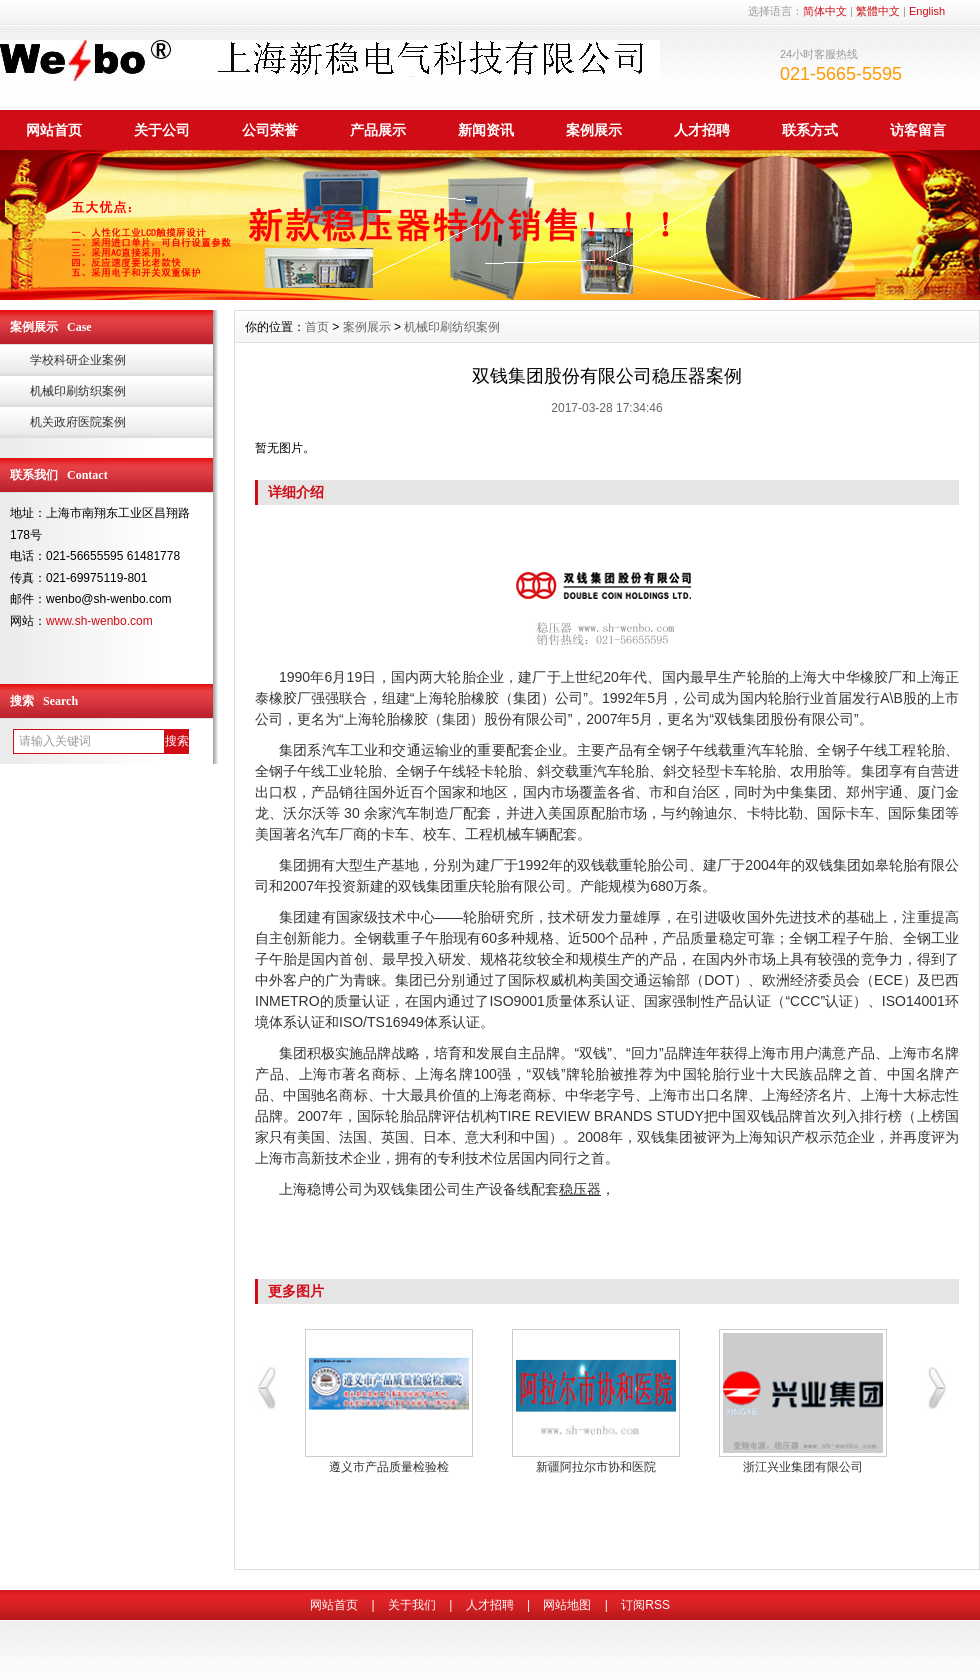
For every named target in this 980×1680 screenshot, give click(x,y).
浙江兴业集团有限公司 (803, 1467)
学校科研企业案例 (78, 360)
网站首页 (54, 130)
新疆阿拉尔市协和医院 (596, 1467)
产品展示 (378, 130)
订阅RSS (645, 1605)
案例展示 (594, 130)
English (927, 11)
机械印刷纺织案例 (78, 391)
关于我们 (412, 1605)
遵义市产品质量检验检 (389, 1467)
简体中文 (825, 11)
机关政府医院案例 (78, 422)
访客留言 (918, 130)
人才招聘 (702, 130)
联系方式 (810, 130)
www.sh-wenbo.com (99, 621)
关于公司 (162, 130)
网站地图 (567, 1605)
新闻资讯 (486, 130)
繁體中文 (878, 11)
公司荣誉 (270, 130)
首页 (317, 327)
